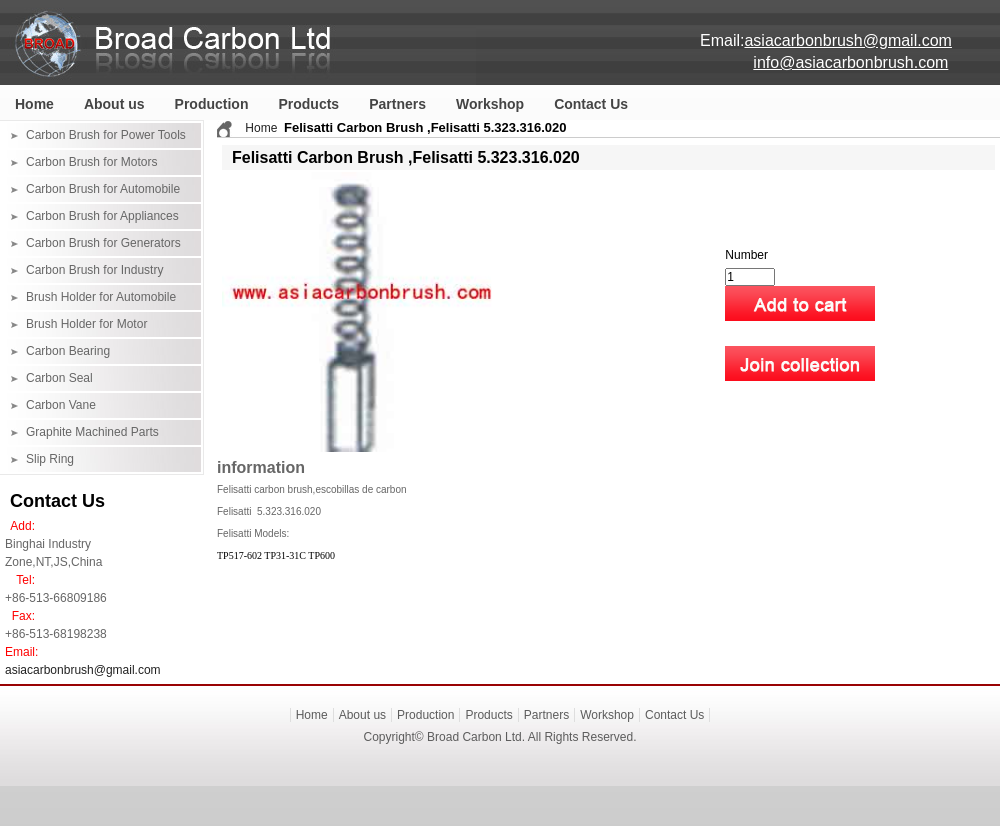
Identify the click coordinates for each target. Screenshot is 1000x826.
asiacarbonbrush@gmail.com (83, 670)
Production (212, 104)
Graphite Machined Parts (92, 432)
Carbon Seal (59, 378)
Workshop (490, 104)
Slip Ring (50, 459)
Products (308, 104)
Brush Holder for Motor (86, 324)
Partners (397, 104)
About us (114, 104)
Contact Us (591, 104)
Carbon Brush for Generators (103, 243)
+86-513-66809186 (56, 598)
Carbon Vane (61, 405)
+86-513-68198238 (56, 634)
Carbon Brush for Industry (94, 270)
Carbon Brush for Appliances (102, 216)
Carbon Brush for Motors (91, 162)
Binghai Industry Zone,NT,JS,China (53, 553)
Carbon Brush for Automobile (103, 189)
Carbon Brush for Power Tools (106, 135)
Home (34, 104)
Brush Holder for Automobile (101, 297)
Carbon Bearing (68, 351)
